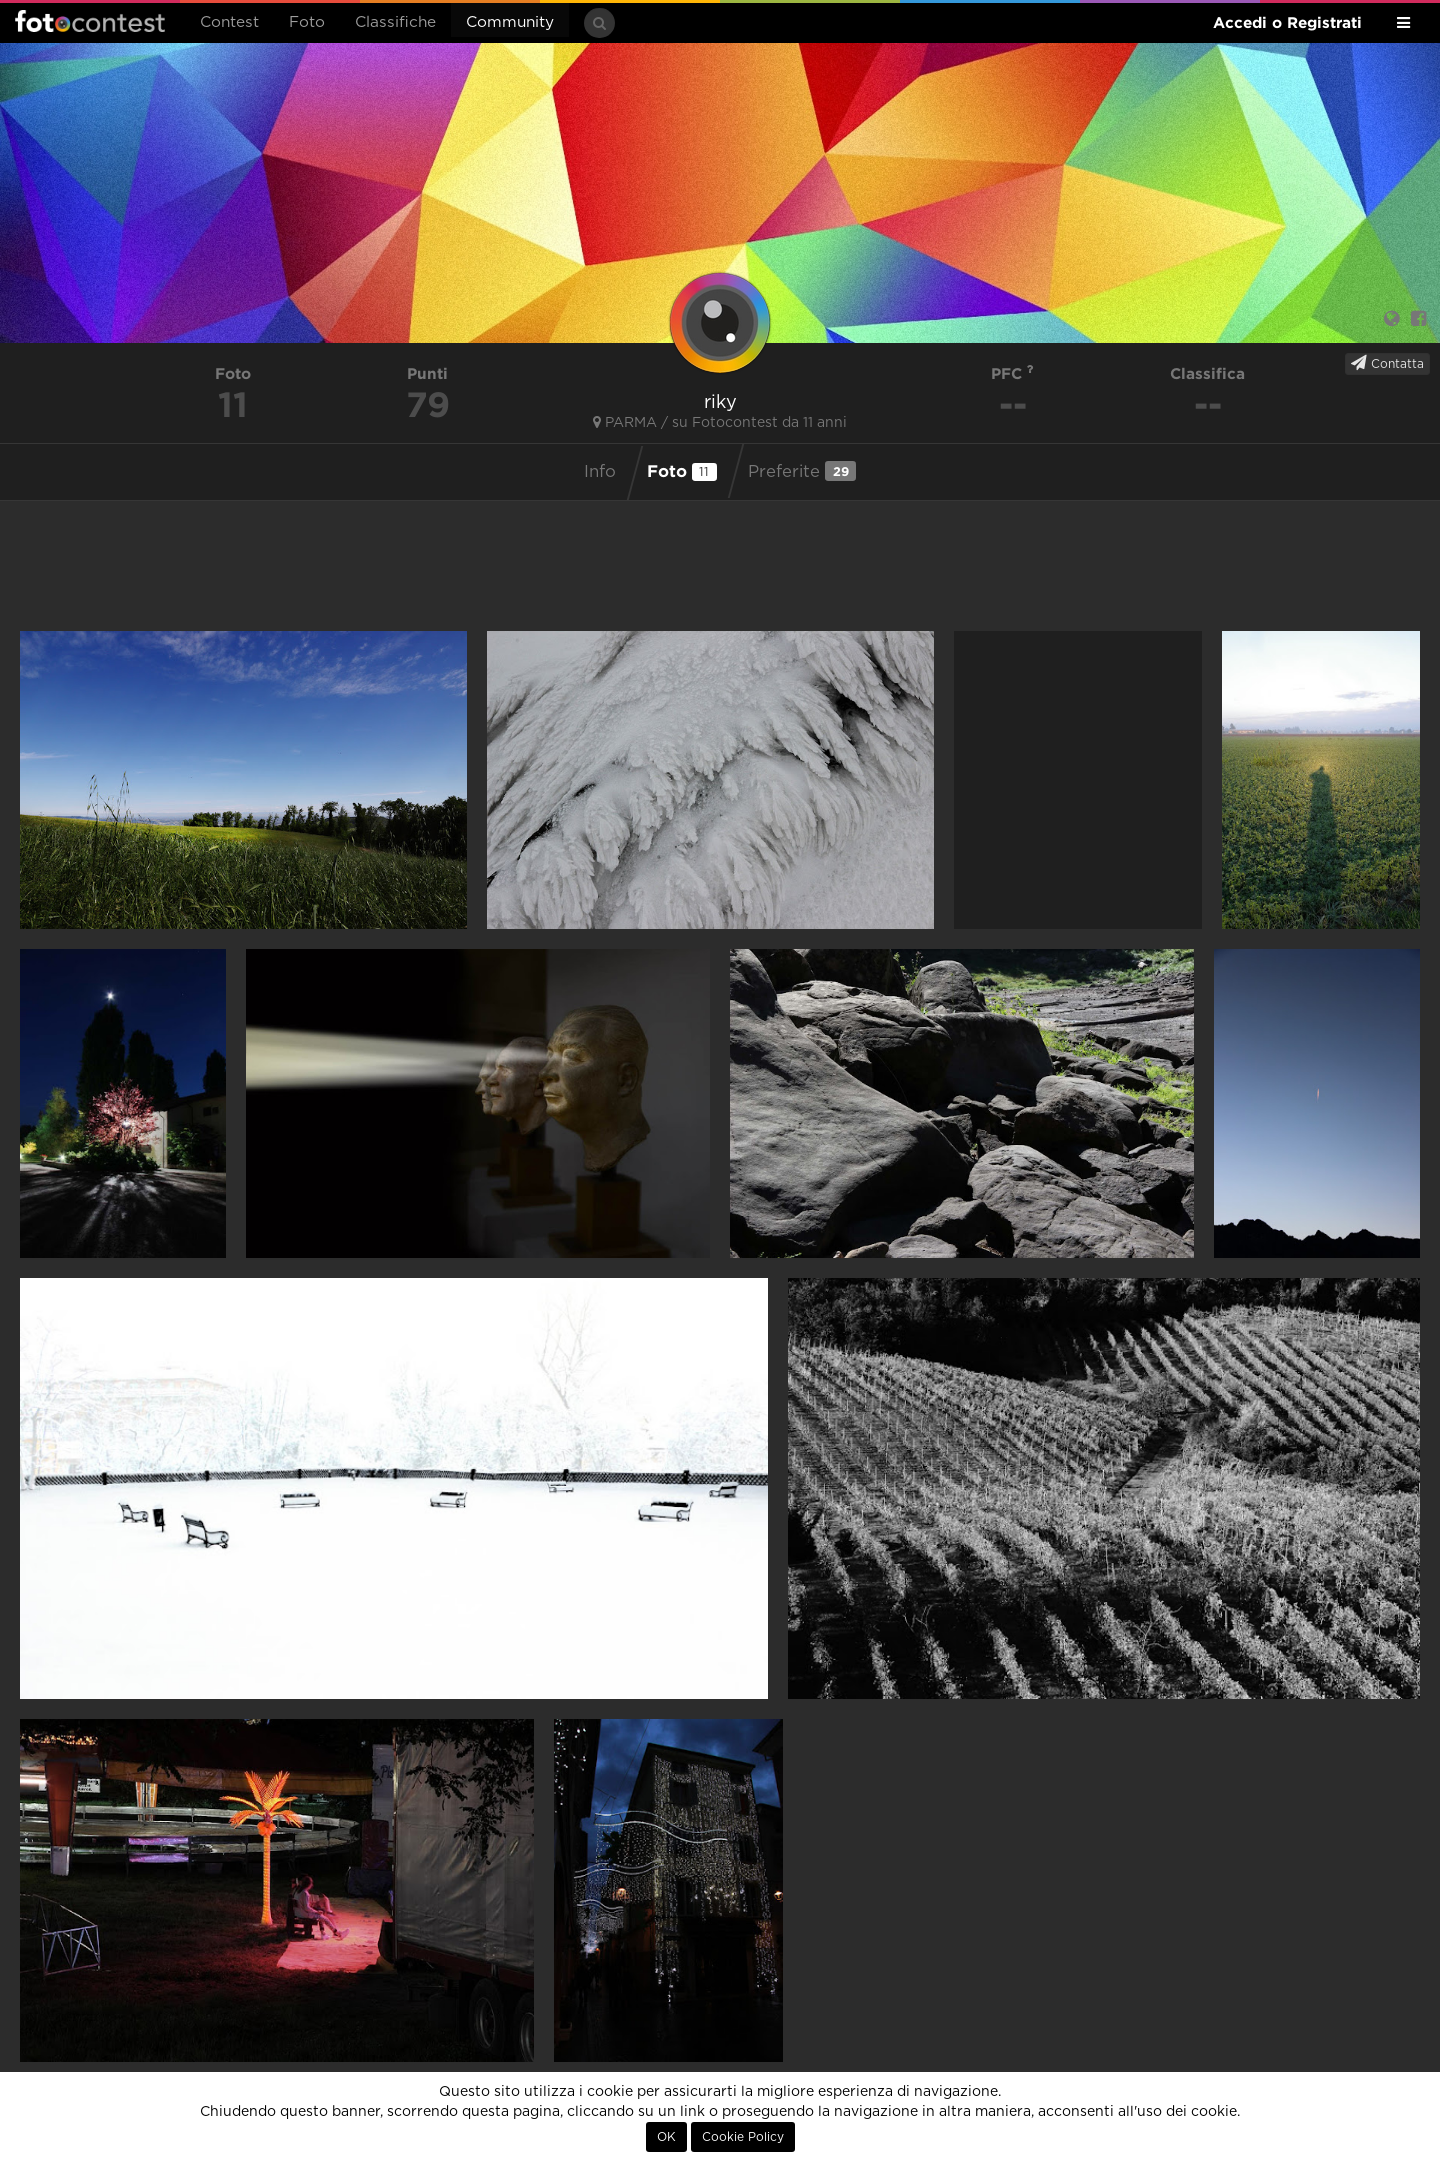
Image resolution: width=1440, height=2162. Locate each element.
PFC (1012, 373)
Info (600, 472)
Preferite (802, 471)
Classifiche (395, 22)
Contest (229, 22)
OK (666, 2137)
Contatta (1387, 363)
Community (510, 22)
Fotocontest (90, 21)
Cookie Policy (743, 2137)
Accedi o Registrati (1287, 22)
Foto (307, 22)
